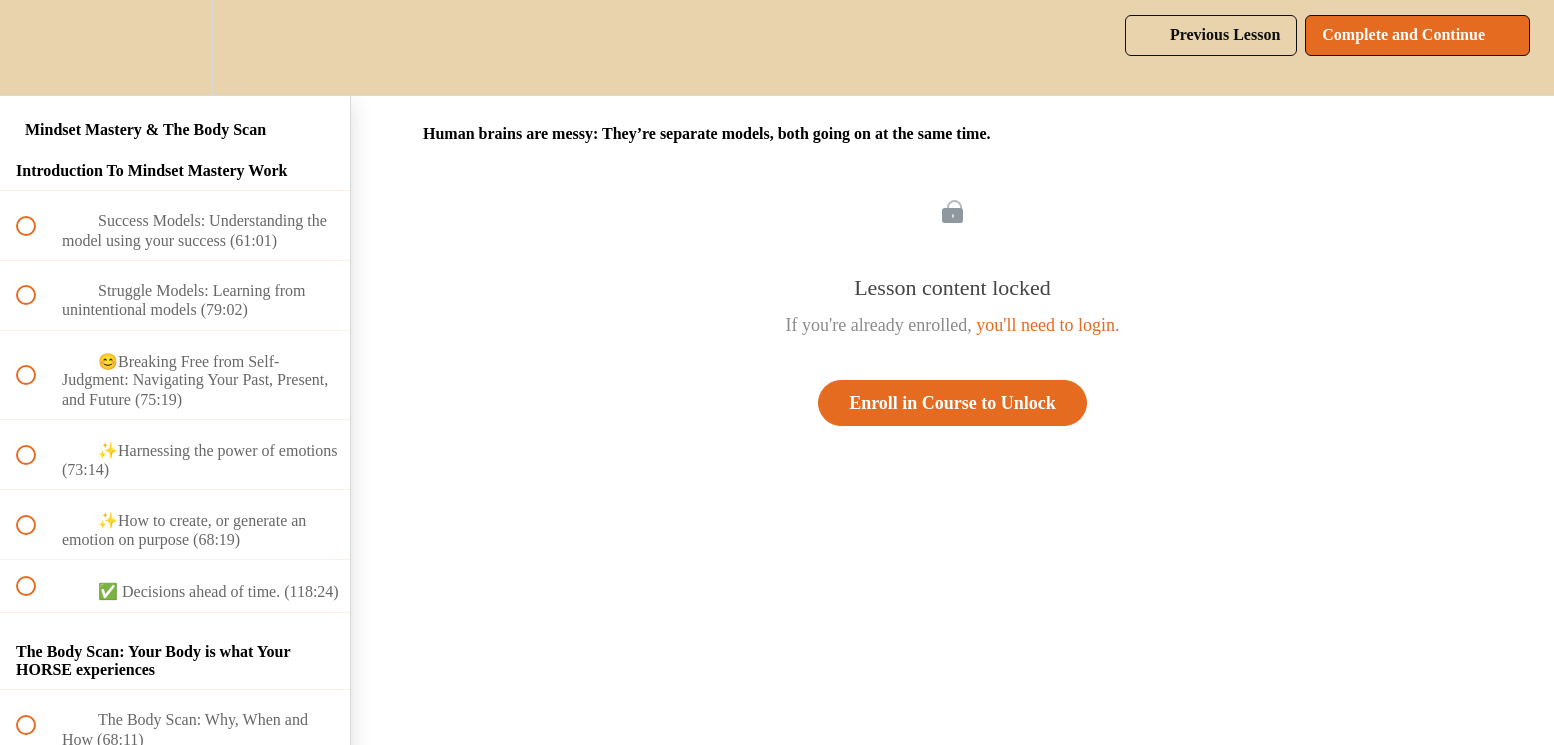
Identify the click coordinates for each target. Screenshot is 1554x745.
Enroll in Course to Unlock (952, 403)
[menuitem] (175, 47)
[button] (37, 47)
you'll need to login (1045, 325)
